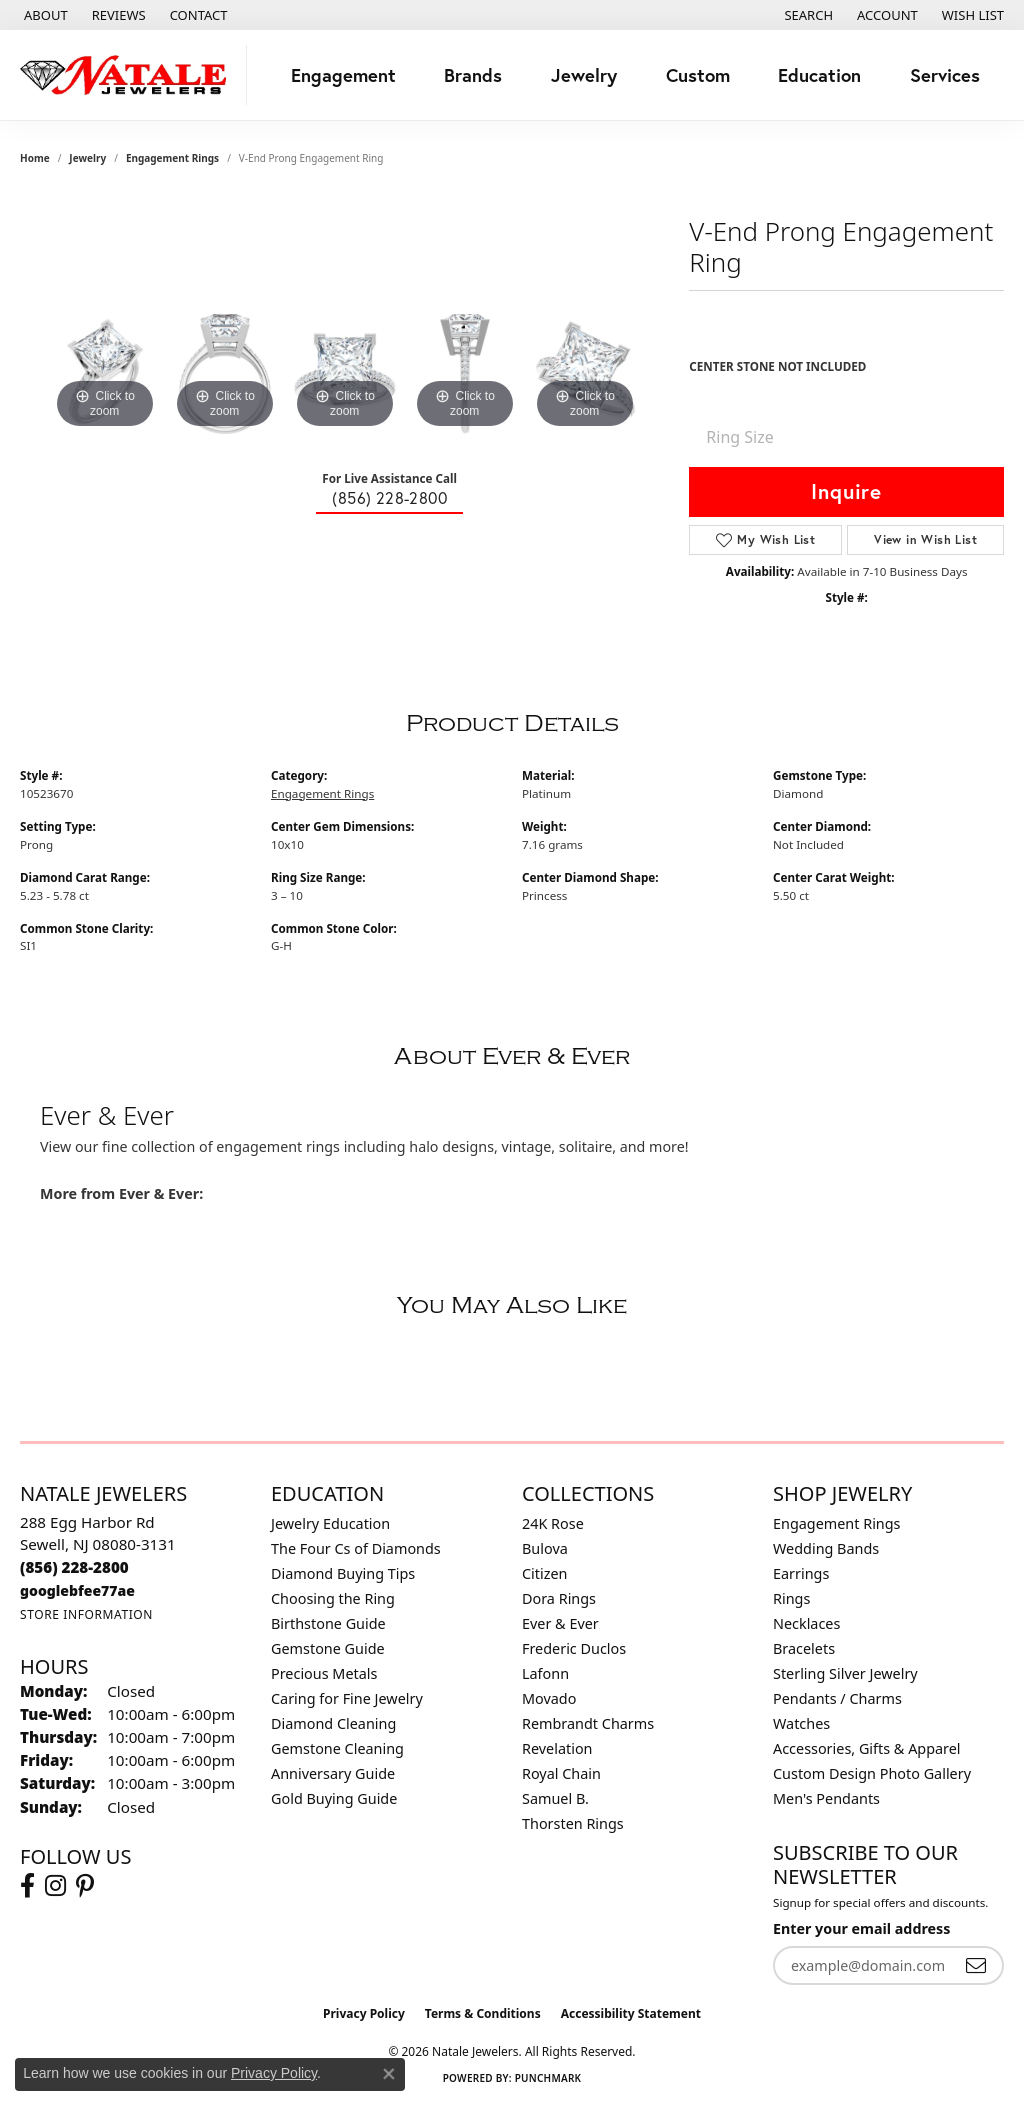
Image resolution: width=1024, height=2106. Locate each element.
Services (945, 75)
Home (35, 158)
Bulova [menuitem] (545, 1548)
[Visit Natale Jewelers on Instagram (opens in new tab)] (55, 1886)
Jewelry (584, 75)
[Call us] (77, 1590)
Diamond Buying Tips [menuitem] (343, 1573)
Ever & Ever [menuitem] (560, 1623)
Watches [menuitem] (801, 1723)
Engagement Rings (172, 158)
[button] (806, 15)
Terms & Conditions (483, 2013)
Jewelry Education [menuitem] (330, 1523)
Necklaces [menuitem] (806, 1623)
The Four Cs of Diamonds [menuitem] (356, 1548)
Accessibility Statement (631, 2013)
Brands (473, 75)
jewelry (87, 158)
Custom (698, 75)
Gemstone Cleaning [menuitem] (337, 1748)
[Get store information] (86, 1614)
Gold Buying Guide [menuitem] (334, 1798)
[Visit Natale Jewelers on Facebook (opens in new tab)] (27, 1886)
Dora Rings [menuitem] (559, 1598)
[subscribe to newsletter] (976, 1965)
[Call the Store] (74, 1567)
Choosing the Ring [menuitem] (333, 1598)
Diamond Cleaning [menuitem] (333, 1723)
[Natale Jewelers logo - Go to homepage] (128, 75)
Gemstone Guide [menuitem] (328, 1648)
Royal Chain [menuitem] (561, 1773)
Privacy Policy (364, 2013)
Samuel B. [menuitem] (555, 1798)
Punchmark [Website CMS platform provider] (548, 2078)
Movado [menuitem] (549, 1698)
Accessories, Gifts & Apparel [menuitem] (867, 1748)
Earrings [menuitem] (801, 1573)
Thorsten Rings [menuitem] (573, 1823)
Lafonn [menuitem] (545, 1673)
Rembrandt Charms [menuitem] (588, 1723)
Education (819, 75)
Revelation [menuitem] (557, 1748)
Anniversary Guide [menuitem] (333, 1773)
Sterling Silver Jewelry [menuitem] (845, 1673)
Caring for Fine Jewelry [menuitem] (347, 1698)
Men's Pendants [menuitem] (826, 1798)
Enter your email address (861, 1928)
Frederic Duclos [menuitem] (574, 1648)
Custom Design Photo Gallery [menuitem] (872, 1773)
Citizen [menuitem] (545, 1573)
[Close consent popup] (389, 2074)
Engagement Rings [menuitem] (837, 1523)
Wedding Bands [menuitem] (826, 1548)
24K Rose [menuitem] (553, 1523)
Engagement (343, 75)
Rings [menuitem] (791, 1598)
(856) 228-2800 (389, 497)
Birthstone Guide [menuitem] (328, 1623)
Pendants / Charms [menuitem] (837, 1698)
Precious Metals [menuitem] (324, 1673)
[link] (44, 15)
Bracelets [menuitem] (804, 1648)
